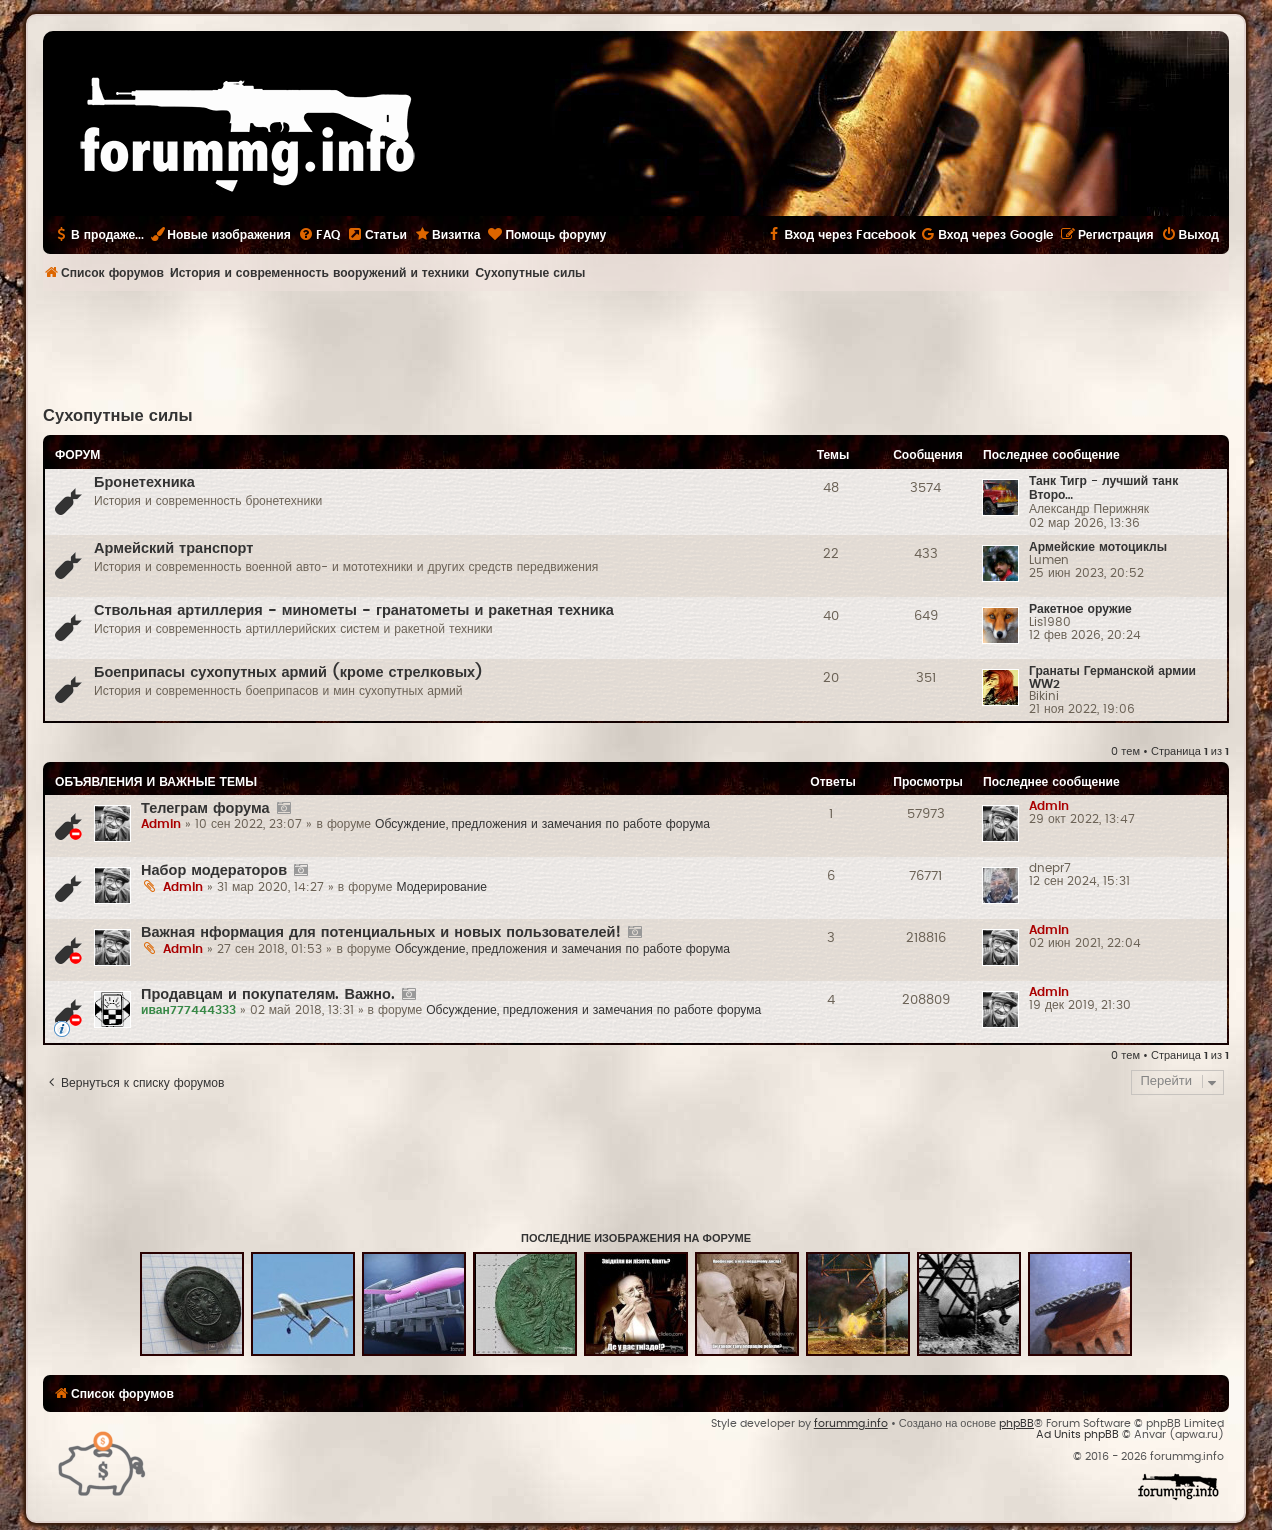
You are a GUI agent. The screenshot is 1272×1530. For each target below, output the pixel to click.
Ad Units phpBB (1077, 1434)
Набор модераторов (214, 870)
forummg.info (851, 1423)
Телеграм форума (205, 808)
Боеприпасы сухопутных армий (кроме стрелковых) (288, 672)
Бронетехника (144, 482)
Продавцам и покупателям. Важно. (268, 994)
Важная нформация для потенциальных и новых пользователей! (381, 932)
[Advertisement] (636, 346)
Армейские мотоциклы (1098, 547)
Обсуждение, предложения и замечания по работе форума (542, 824)
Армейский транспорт (173, 548)
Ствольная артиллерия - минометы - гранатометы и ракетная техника (354, 610)
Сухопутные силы (118, 416)
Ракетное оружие (1080, 609)
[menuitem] (319, 235)
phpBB (1016, 1423)
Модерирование (441, 887)
